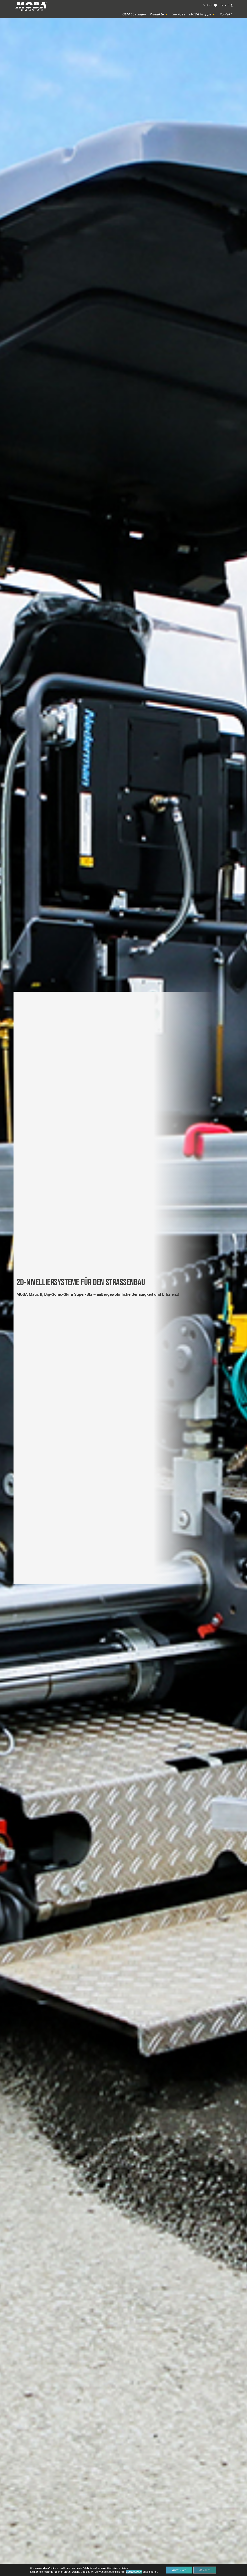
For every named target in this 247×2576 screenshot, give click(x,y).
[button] (158, 14)
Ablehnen (204, 2570)
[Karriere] (232, 5)
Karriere (224, 5)
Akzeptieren (179, 2570)
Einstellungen (134, 2571)
